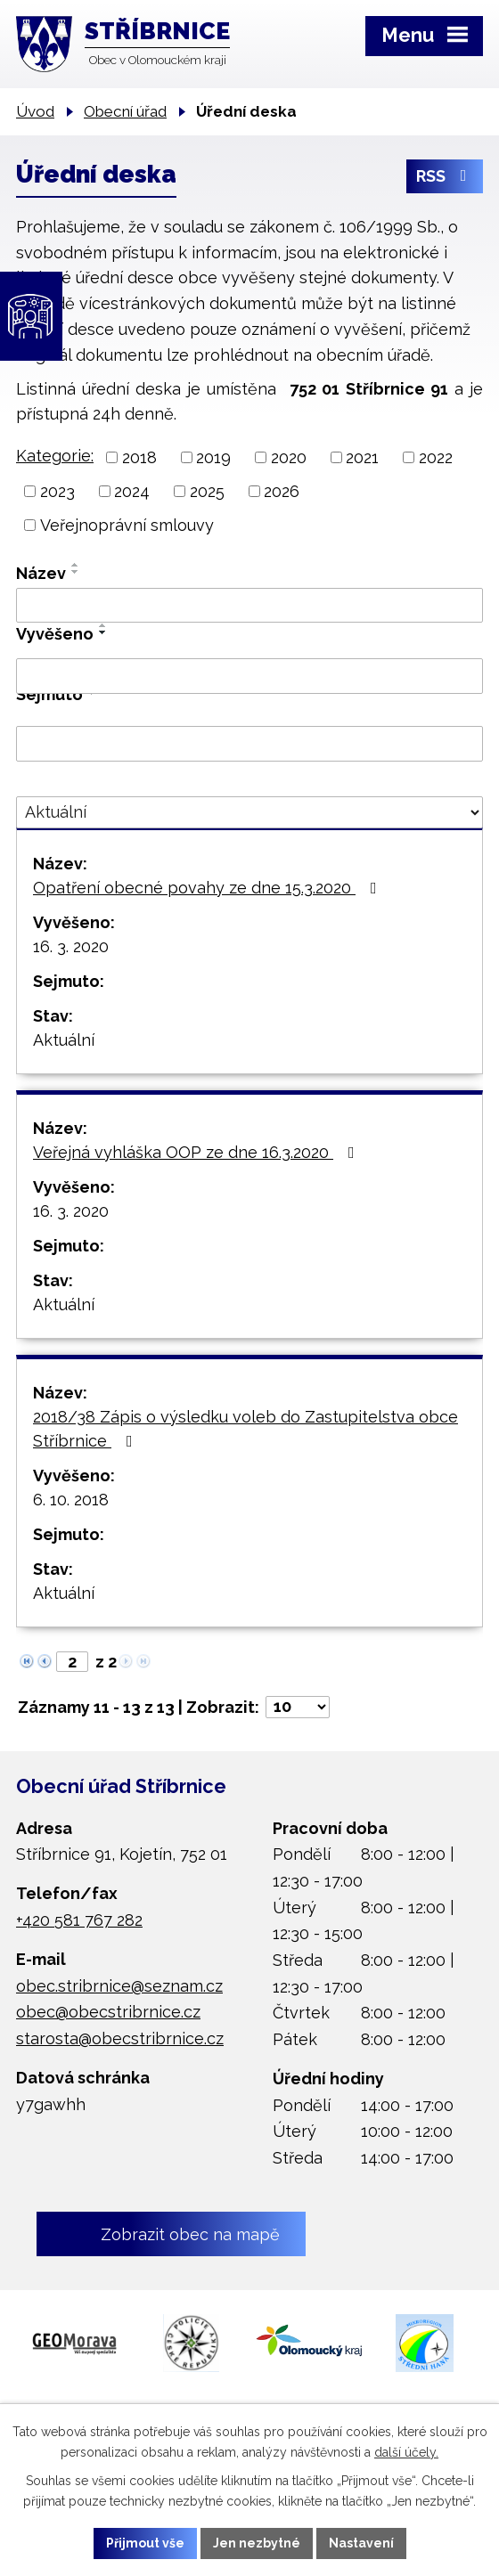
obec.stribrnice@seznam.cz (119, 1986)
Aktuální (63, 1040)
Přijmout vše (145, 2543)
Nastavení (361, 2543)
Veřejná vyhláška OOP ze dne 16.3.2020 (197, 1152)
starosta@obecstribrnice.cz (120, 2038)
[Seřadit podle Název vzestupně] (76, 564)
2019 (213, 457)
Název (41, 573)
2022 (436, 457)
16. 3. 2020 (71, 946)
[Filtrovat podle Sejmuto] (249, 744)
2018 (139, 457)
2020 (289, 457)
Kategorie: (55, 455)
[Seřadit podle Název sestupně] (76, 571)
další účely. (406, 2452)
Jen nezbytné (256, 2543)
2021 (362, 457)
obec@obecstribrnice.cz (108, 2011)
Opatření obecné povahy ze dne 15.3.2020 (208, 887)
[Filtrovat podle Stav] (249, 812)
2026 (281, 491)
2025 (207, 491)
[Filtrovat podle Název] (249, 606)
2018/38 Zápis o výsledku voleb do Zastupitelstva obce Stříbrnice (245, 1428)
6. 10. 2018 (71, 1499)
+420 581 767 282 (79, 1920)
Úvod (35, 111)
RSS (445, 176)
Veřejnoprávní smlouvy (127, 525)
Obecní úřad (125, 111)
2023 (57, 491)
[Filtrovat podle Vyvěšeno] (249, 676)
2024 (132, 491)
